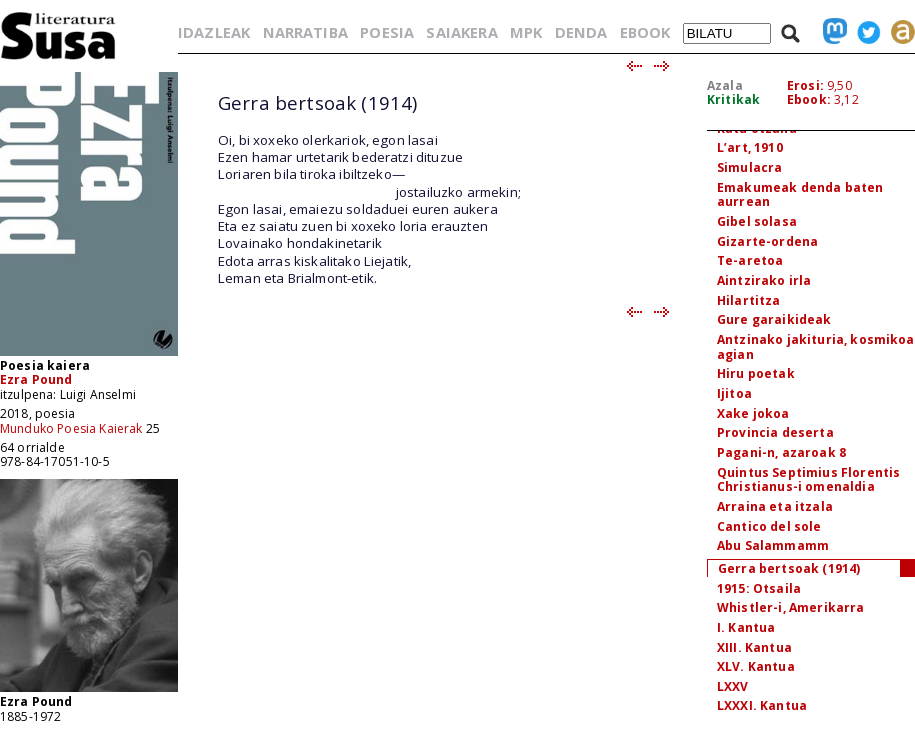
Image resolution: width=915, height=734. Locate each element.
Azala (725, 85)
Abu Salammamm (773, 545)
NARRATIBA (305, 32)
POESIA (387, 32)
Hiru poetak (756, 373)
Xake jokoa (753, 413)
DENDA (581, 32)
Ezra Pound (36, 379)
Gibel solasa (757, 221)
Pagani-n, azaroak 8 (781, 452)
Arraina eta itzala (775, 506)
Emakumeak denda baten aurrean (800, 195)
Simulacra (749, 167)
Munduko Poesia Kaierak (71, 428)
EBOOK (645, 32)
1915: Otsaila (759, 588)
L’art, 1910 (750, 147)
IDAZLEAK (214, 32)
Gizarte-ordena (767, 241)
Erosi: (805, 85)
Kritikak (733, 99)
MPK (526, 32)
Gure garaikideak (774, 319)
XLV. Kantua (756, 666)
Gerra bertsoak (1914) (789, 568)
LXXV (733, 686)
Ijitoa (734, 393)
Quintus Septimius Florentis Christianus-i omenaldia (808, 480)
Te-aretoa (750, 260)
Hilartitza (749, 300)
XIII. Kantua (754, 647)
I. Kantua (746, 627)
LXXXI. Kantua (762, 705)
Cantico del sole (769, 526)
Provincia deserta (775, 432)
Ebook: (809, 99)
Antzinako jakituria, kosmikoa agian (816, 347)
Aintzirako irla (764, 280)
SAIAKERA (461, 32)
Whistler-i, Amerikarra (791, 607)
